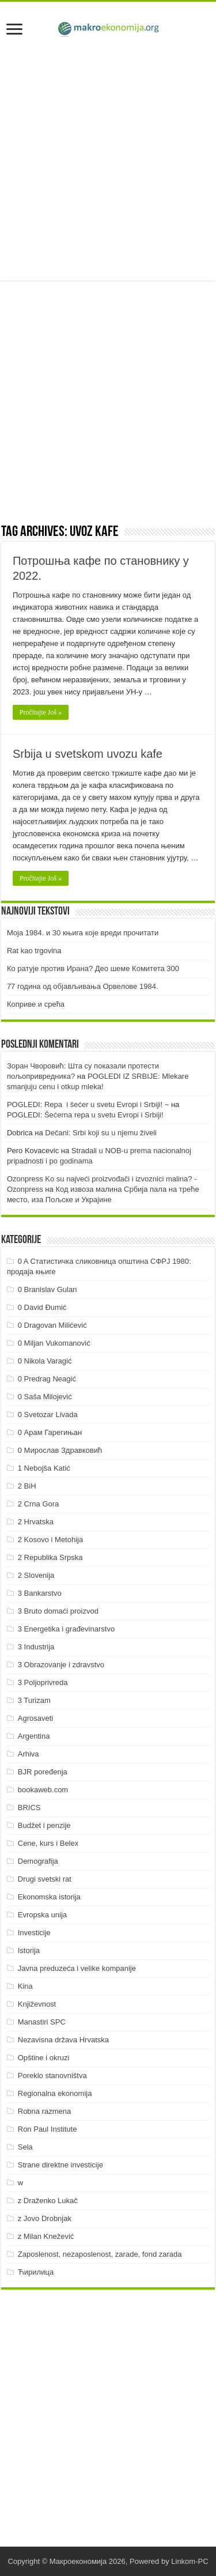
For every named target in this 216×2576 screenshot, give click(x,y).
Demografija (38, 1861)
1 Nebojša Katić (44, 1468)
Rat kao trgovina (34, 950)
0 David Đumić (42, 1307)
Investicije (34, 1932)
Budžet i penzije (44, 1825)
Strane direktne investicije (60, 2164)
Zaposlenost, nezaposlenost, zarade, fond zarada (100, 2254)
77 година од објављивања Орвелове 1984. (82, 986)
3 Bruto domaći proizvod (58, 1611)
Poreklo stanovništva (52, 2075)
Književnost (37, 2004)
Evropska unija (42, 1914)
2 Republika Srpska (50, 1557)
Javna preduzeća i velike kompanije (77, 1968)
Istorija (29, 1950)
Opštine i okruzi (44, 2057)
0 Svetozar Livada (48, 1414)
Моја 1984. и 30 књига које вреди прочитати (82, 932)
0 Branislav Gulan (47, 1289)
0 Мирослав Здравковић (60, 1450)
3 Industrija (36, 1646)
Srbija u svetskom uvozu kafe (87, 753)
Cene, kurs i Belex (48, 1843)
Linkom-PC (189, 2561)
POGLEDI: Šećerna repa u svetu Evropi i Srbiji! (85, 1115)
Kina (25, 1986)
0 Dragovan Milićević (52, 1325)
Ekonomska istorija (49, 1897)
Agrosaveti (35, 1718)
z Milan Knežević (46, 2236)
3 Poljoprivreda (43, 1682)
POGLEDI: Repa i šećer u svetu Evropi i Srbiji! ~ (88, 1104)
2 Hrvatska (36, 1521)
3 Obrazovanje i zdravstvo (61, 1664)
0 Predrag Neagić (47, 1378)
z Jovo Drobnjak (44, 2218)
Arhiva (28, 1754)
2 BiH (27, 1486)
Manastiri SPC (42, 2022)
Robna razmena (44, 2111)
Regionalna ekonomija (55, 2093)
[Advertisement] (108, 161)
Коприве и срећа (36, 1004)
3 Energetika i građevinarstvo (66, 1629)
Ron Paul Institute (47, 2129)
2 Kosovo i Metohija (50, 1539)
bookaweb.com (43, 1789)
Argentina (34, 1736)
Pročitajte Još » (41, 712)
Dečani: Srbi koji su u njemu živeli (101, 1132)
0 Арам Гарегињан (50, 1432)
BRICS (29, 1807)
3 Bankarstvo (40, 1593)
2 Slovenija (36, 1575)
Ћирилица (36, 2272)
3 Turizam (34, 1700)
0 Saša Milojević (45, 1396)
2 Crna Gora (38, 1503)
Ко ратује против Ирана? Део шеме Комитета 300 (93, 968)
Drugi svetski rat (44, 1879)
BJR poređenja (42, 1771)
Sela (25, 2147)
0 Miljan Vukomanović (54, 1343)
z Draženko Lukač (48, 2200)
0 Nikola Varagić (45, 1361)
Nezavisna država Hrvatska (63, 2039)
